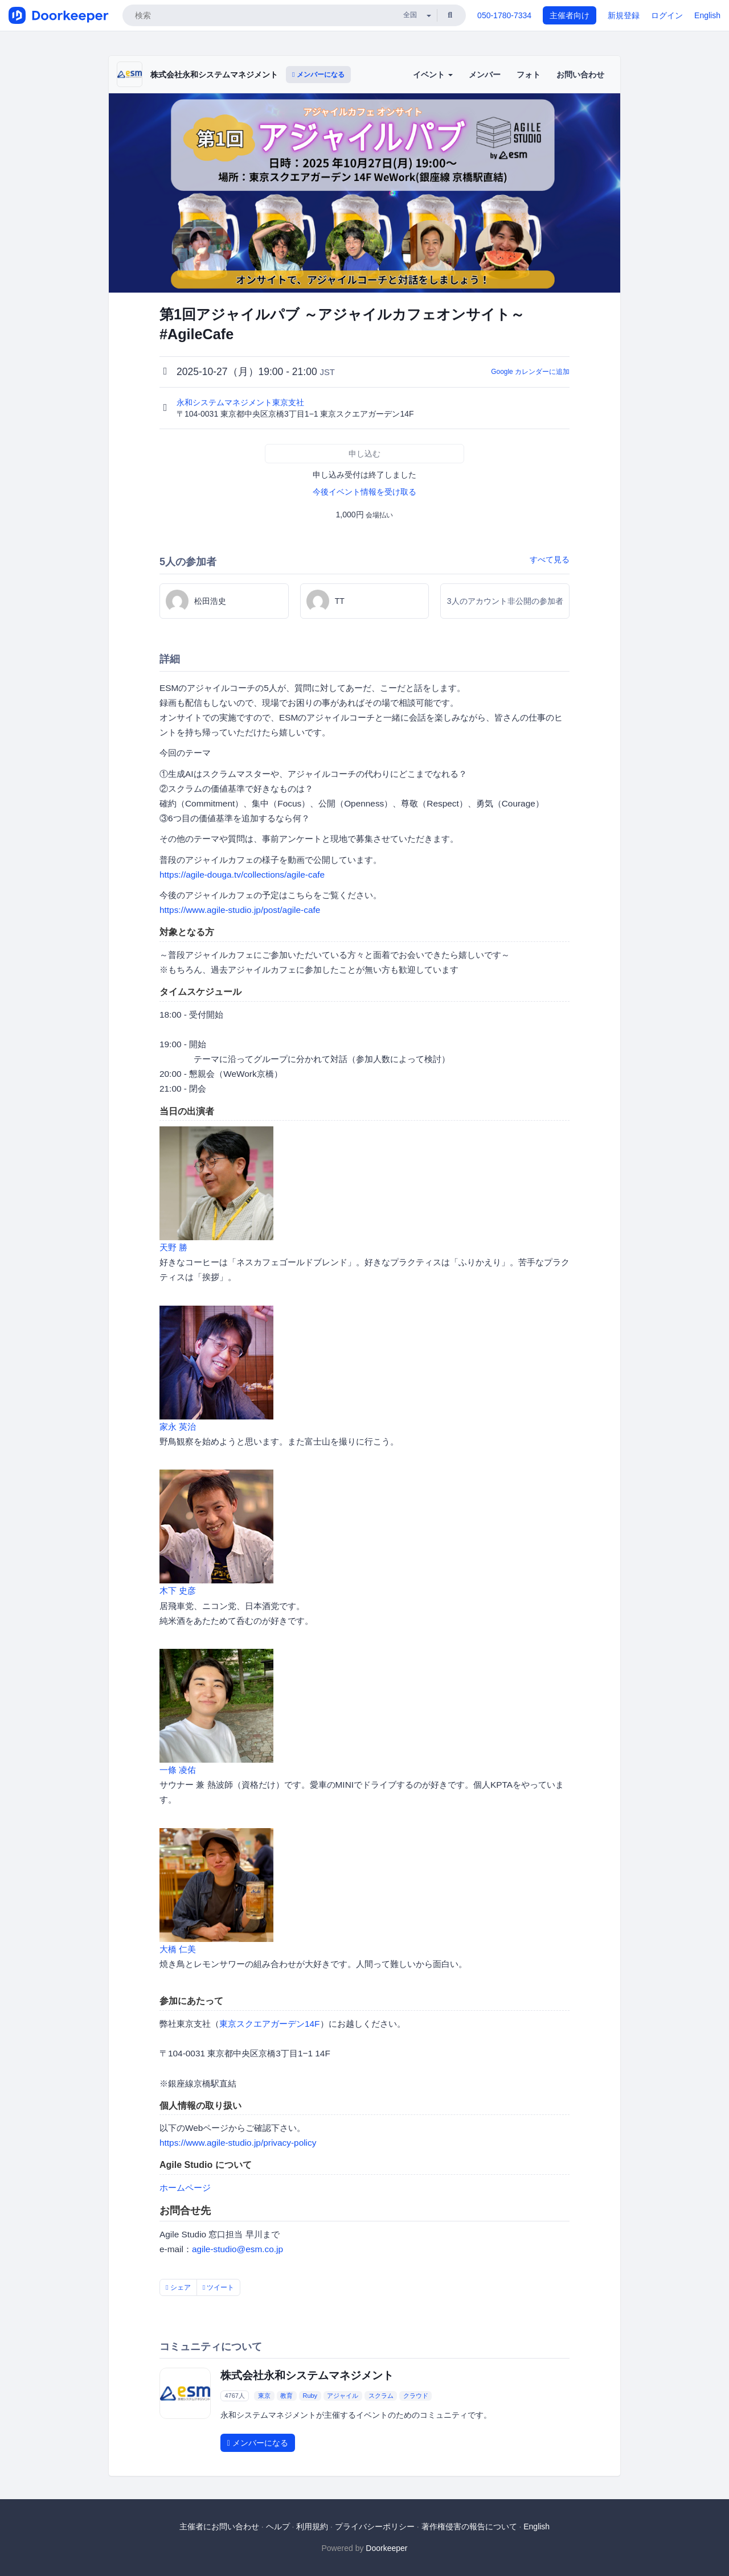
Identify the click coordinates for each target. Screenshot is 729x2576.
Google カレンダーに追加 (530, 372)
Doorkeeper (386, 2548)
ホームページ (185, 2187)
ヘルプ (278, 2526)
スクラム (381, 2395)
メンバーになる (318, 75)
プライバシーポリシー (375, 2526)
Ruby (309, 2395)
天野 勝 (173, 1247)
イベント (433, 74)
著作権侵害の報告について (469, 2526)
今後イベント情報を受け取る (364, 491)
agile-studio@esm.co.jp (237, 2249)
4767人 (234, 2395)
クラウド (415, 2395)
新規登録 (624, 15)
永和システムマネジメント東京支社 (241, 402)
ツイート (219, 2287)
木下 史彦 (177, 1590)
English (707, 15)
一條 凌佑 (177, 1770)
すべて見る (550, 559)
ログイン (667, 15)
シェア (178, 2287)
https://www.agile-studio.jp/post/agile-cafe (239, 910)
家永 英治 (177, 1426)
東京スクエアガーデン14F (269, 2023)
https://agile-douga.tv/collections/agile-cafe (242, 874)
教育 (286, 2395)
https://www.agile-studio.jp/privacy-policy (237, 2142)
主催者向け (569, 15)
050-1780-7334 (504, 15)
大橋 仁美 (177, 1949)
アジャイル (342, 2395)
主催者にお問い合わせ (219, 2526)
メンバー (485, 74)
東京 (264, 2395)
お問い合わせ (580, 74)
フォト (528, 74)
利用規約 (312, 2526)
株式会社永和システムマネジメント (214, 74)
